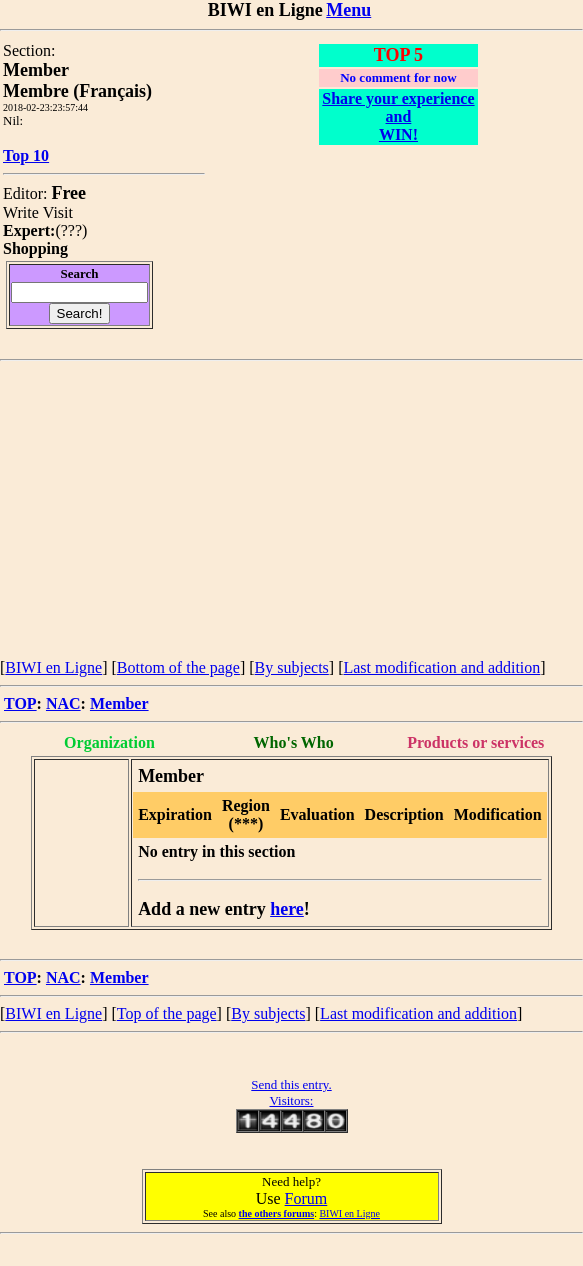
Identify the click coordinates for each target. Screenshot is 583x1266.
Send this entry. (291, 1084)
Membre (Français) (77, 91)
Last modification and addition (441, 667)
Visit (58, 212)
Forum (306, 1198)
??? (71, 230)
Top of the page (167, 1013)
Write (21, 212)
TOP (20, 703)
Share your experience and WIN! (398, 116)
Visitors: (291, 1100)
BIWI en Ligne (53, 667)
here (287, 909)
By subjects (292, 667)
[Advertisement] (291, 511)
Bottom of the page (178, 667)
